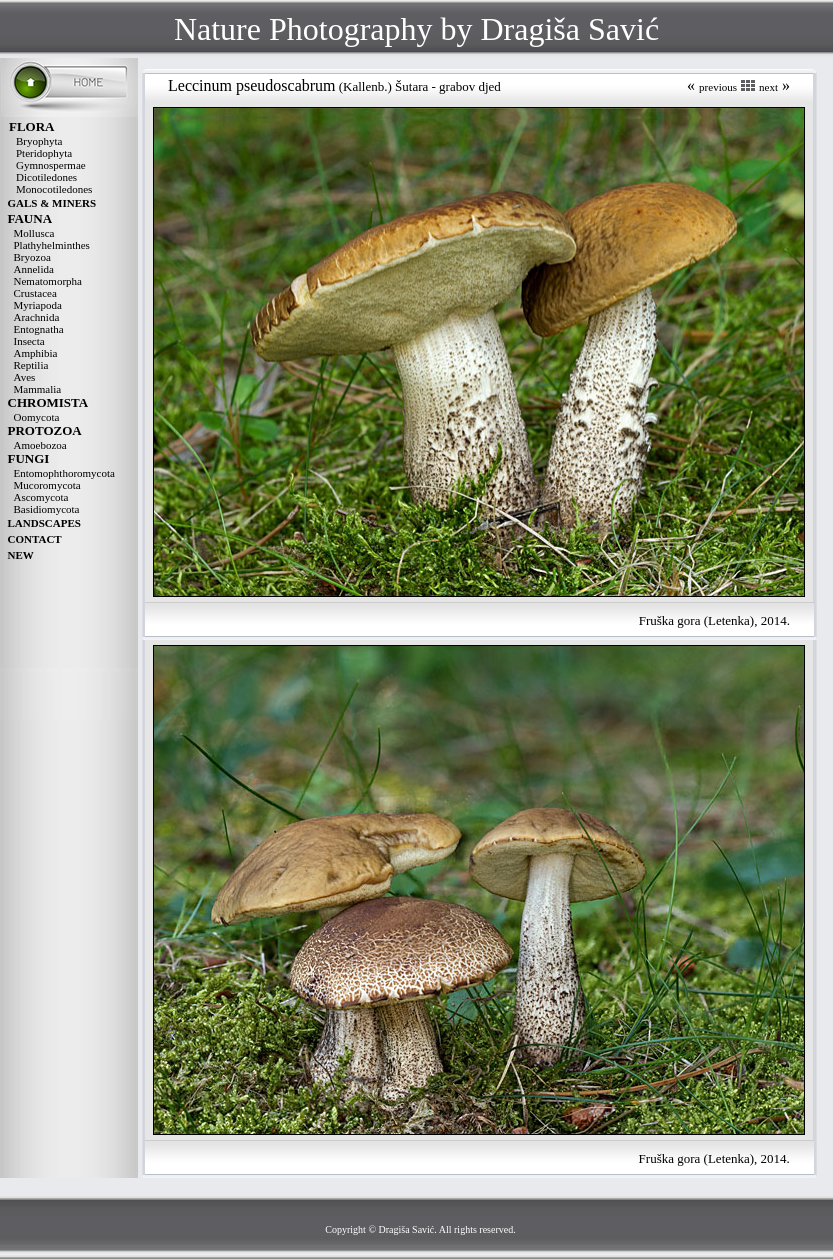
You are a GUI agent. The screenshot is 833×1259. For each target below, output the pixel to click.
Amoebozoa (40, 445)
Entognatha (39, 329)
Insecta (29, 341)
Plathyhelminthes (52, 245)
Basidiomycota (47, 509)
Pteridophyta (44, 153)
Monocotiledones (54, 189)
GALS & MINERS (52, 203)
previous (718, 87)
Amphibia (36, 353)
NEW (21, 555)
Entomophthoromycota (64, 473)
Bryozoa (32, 257)
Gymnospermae (51, 165)
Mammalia (38, 389)
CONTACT (35, 539)
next (768, 87)
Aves (25, 377)
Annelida (34, 269)
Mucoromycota (47, 485)
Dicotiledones (46, 177)
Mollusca (34, 233)
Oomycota (37, 417)
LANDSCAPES (44, 523)
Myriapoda (38, 305)
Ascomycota (41, 497)
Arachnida (37, 317)
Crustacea (35, 293)
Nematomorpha (48, 281)
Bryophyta (39, 141)
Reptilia (31, 365)
